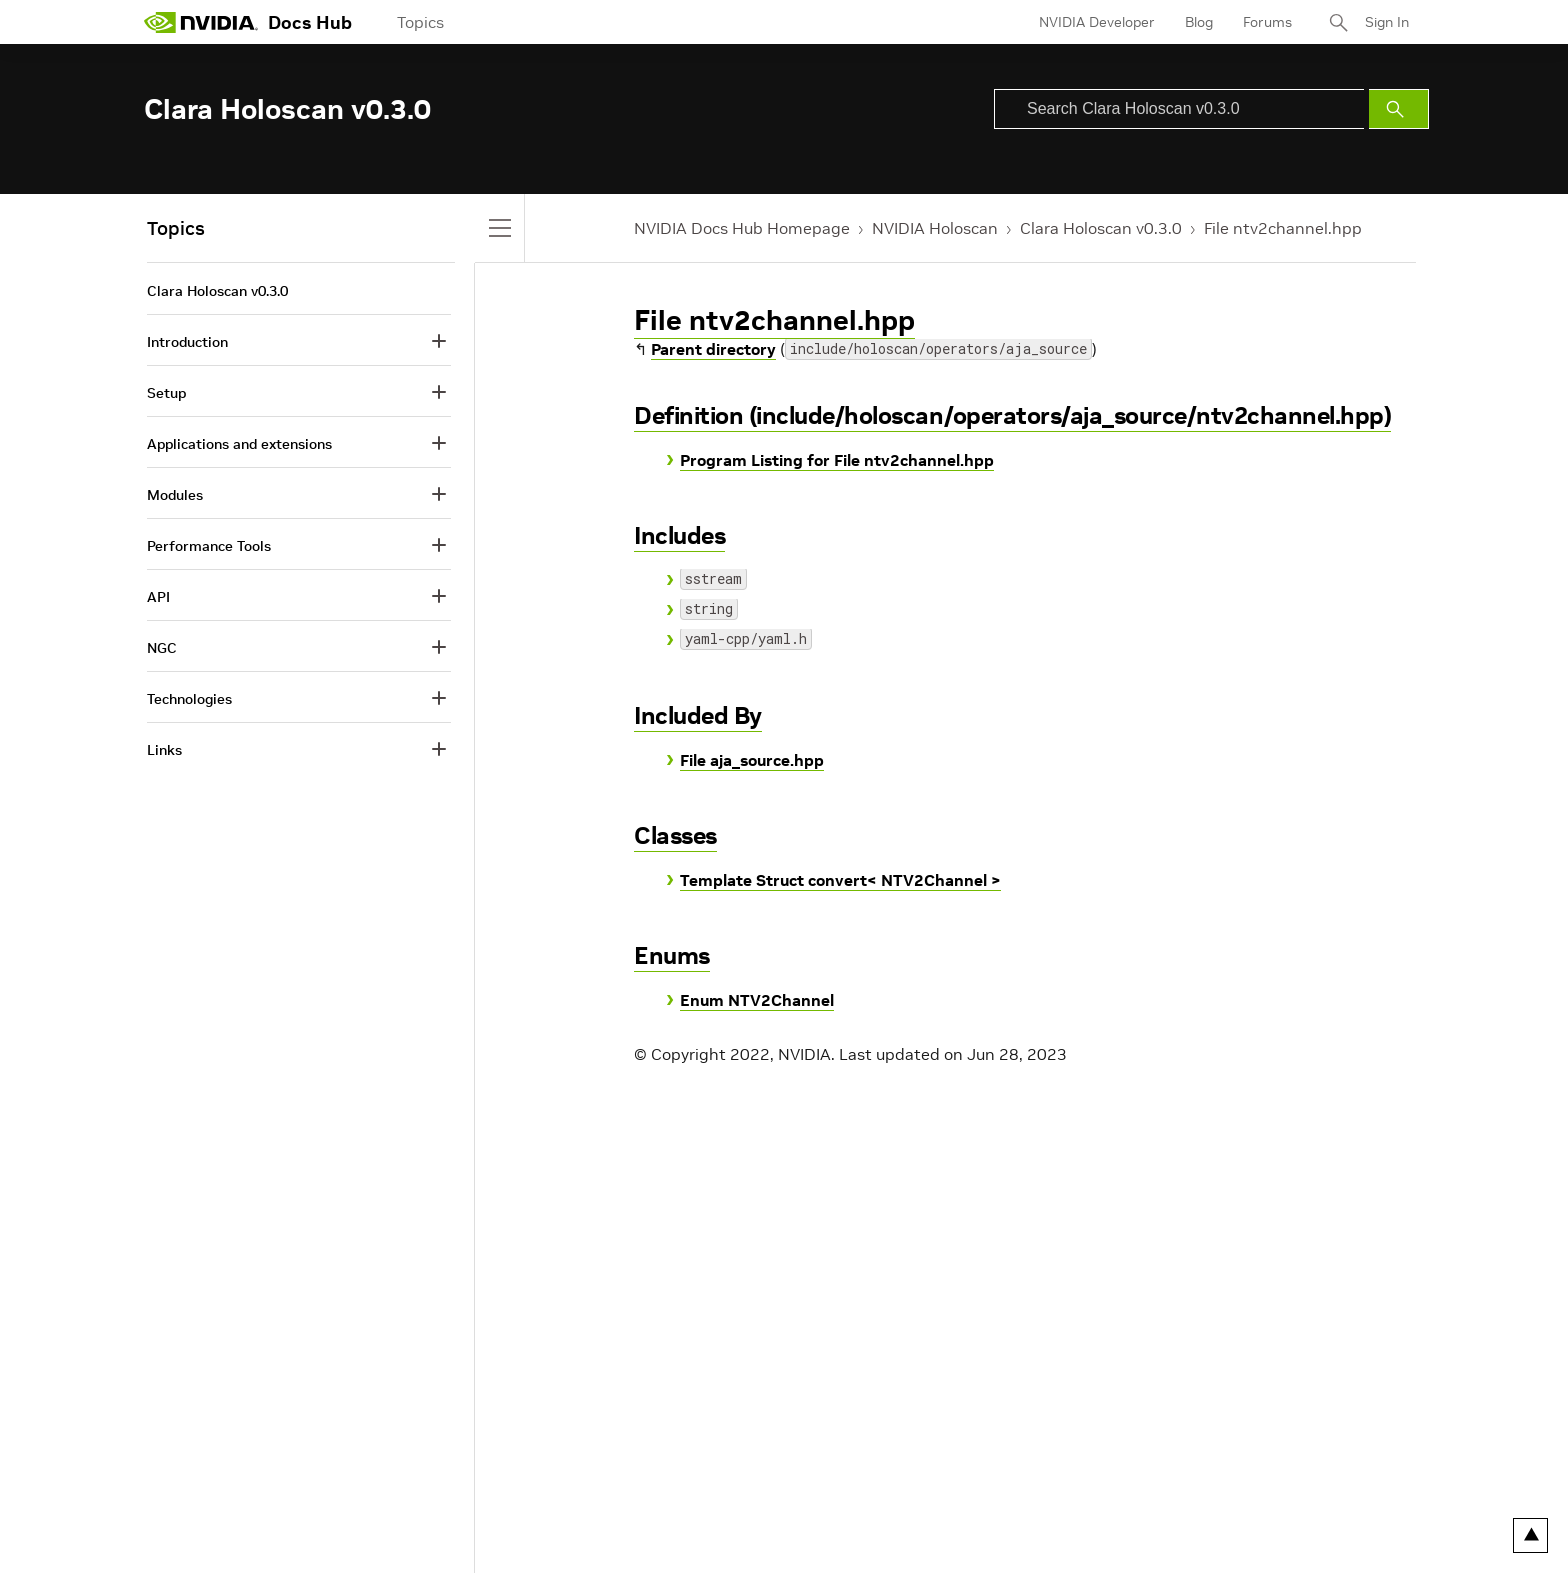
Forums (1267, 22)
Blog (1199, 22)
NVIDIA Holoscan (935, 228)
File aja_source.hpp (752, 760)
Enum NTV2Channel (757, 1000)
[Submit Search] (1399, 109)
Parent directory (713, 349)
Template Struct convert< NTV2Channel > (840, 880)
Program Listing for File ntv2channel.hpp (837, 460)
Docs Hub (310, 22)
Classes (675, 835)
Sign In (1387, 22)
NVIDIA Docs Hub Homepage (742, 228)
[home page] (201, 22)
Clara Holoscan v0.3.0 (1101, 228)
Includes (679, 535)
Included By (698, 715)
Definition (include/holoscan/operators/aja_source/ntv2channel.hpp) (1012, 415)
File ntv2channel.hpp (1283, 228)
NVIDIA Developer (1097, 22)
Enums (672, 955)
